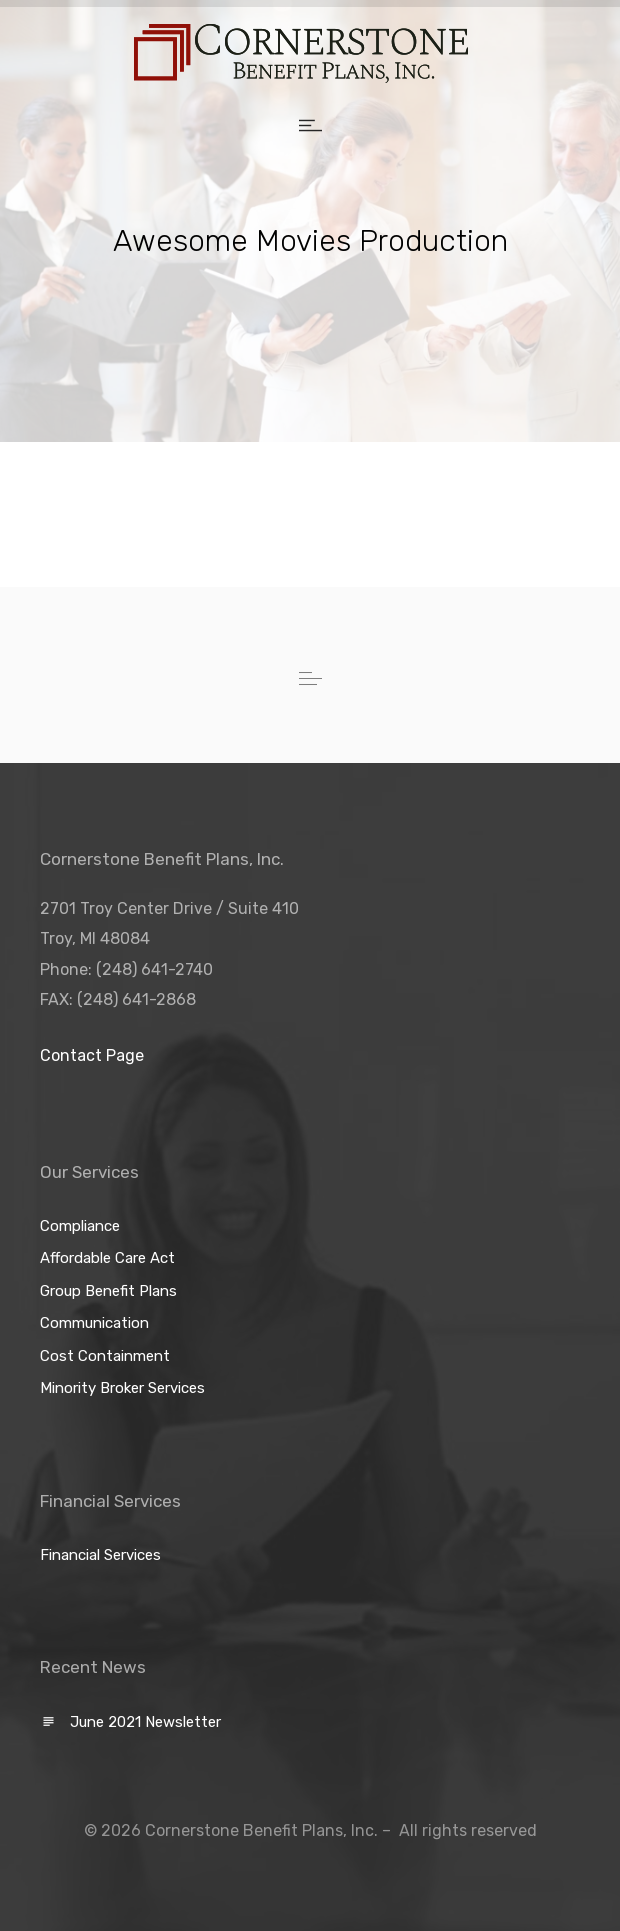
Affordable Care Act (107, 1258)
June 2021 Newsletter (145, 1722)
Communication (94, 1323)
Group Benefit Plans (108, 1291)
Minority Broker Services (122, 1388)
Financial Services (100, 1555)
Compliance (80, 1226)
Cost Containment (105, 1356)
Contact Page (92, 1055)
